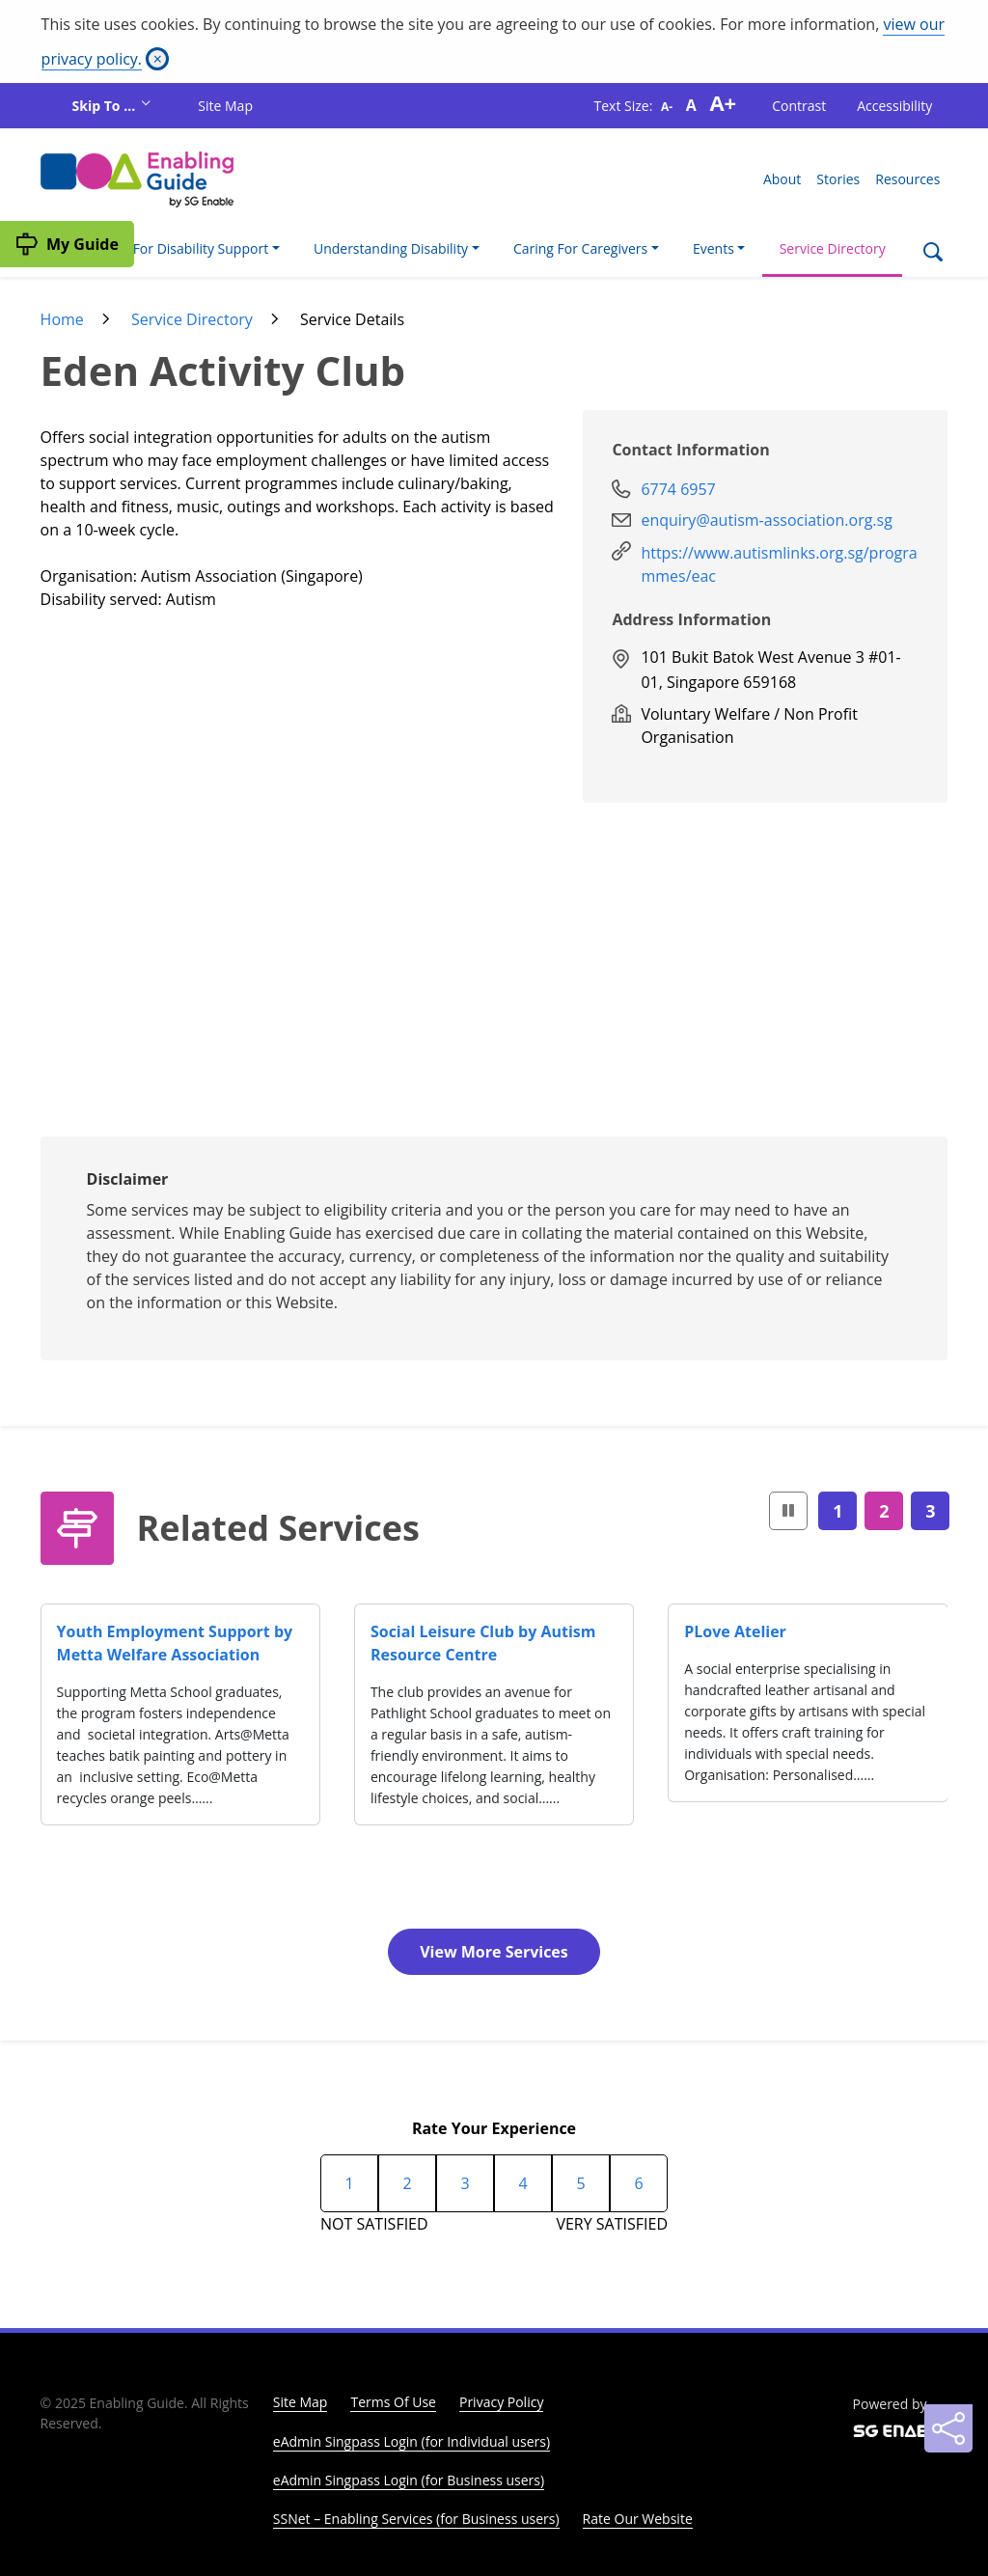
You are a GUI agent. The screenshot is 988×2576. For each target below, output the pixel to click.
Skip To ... (105, 105)
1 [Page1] (837, 1510)
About (782, 179)
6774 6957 (678, 489)
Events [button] (713, 248)
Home (62, 319)
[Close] (157, 58)
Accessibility (894, 105)
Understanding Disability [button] (391, 248)
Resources (907, 179)
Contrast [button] (799, 105)
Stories (838, 179)
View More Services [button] (494, 1951)
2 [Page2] (884, 1510)
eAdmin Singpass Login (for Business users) (408, 2480)
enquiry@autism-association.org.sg (766, 520)
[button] (788, 1511)
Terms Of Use (393, 2402)
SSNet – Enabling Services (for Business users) (416, 2518)
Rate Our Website (638, 2518)
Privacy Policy (501, 2402)
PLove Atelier (735, 1631)
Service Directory (833, 248)
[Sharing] (948, 2428)
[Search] (932, 254)
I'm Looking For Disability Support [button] (162, 248)
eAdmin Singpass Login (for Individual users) (411, 2441)
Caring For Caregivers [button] (580, 248)
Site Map (225, 105)
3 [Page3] (930, 1510)
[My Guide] (67, 244)
